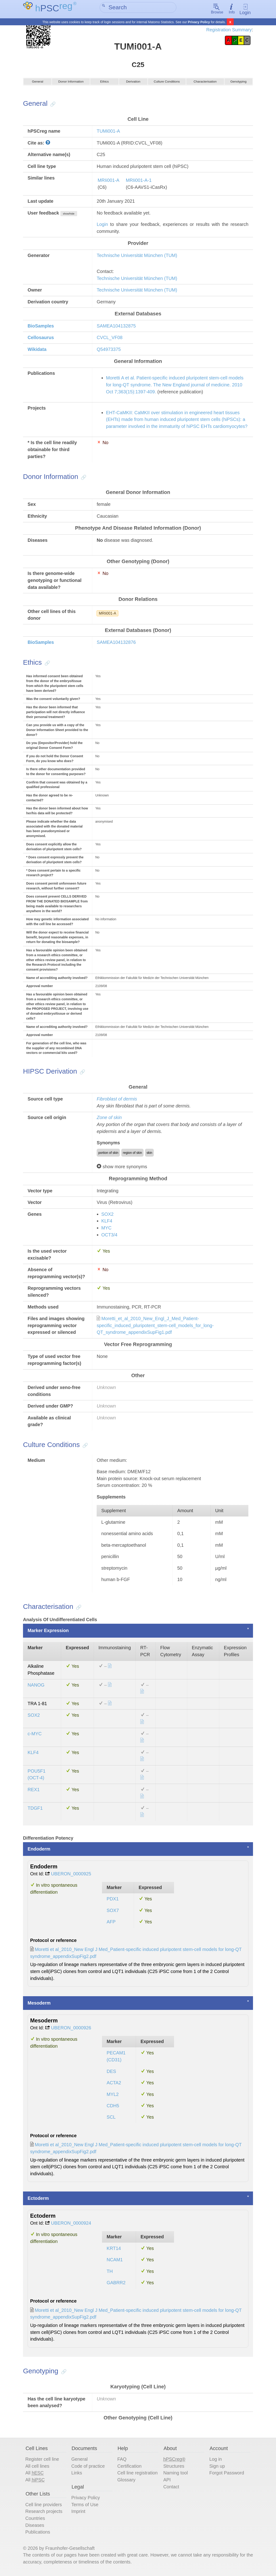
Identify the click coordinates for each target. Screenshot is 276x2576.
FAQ (122, 2460)
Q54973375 (109, 350)
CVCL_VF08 (109, 338)
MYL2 (113, 2095)
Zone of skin (109, 1119)
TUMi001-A (108, 132)
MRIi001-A (108, 181)
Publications (37, 2533)
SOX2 (107, 1215)
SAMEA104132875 (116, 327)
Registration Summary (229, 29)
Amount (185, 1511)
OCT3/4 (109, 1236)
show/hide (69, 215)
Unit (219, 1511)
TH (110, 2272)
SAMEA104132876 (116, 643)
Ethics (104, 84)
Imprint (78, 2512)
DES (111, 2072)
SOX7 (113, 1911)
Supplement (113, 1511)
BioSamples (41, 327)
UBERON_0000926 (71, 2029)
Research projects (43, 2512)
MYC (106, 1229)
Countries (35, 2519)
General (38, 84)
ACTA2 (114, 2084)
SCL (111, 2118)
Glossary (126, 2481)
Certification (129, 2467)
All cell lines (37, 2467)
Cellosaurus (41, 338)
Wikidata (37, 350)
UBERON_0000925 (71, 1875)
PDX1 (113, 1900)
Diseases (34, 2526)
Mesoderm (39, 2004)
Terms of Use (85, 2506)
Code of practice (88, 2467)
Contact (171, 2488)
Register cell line (42, 2460)
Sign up (217, 2467)
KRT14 (114, 2249)
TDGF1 (35, 1809)
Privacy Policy (199, 22)
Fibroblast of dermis (117, 1100)
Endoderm (39, 1850)
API (167, 2481)
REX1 (34, 1790)
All (34, 2474)
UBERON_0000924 (71, 2224)
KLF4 (106, 1222)
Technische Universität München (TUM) (137, 256)
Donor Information (71, 84)
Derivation (133, 84)
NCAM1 (115, 2261)
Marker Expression (48, 1631)
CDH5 (113, 2107)
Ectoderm (38, 2199)
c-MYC (35, 1735)
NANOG (36, 1686)
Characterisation (205, 84)
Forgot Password (226, 2474)
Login (245, 9)
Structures (173, 2467)
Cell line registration (137, 2474)
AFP (111, 1923)
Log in (215, 2460)
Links (76, 2474)
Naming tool (175, 2474)
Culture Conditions (166, 84)
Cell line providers (43, 2506)
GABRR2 (116, 2284)
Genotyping (238, 84)
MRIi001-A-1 (138, 181)
